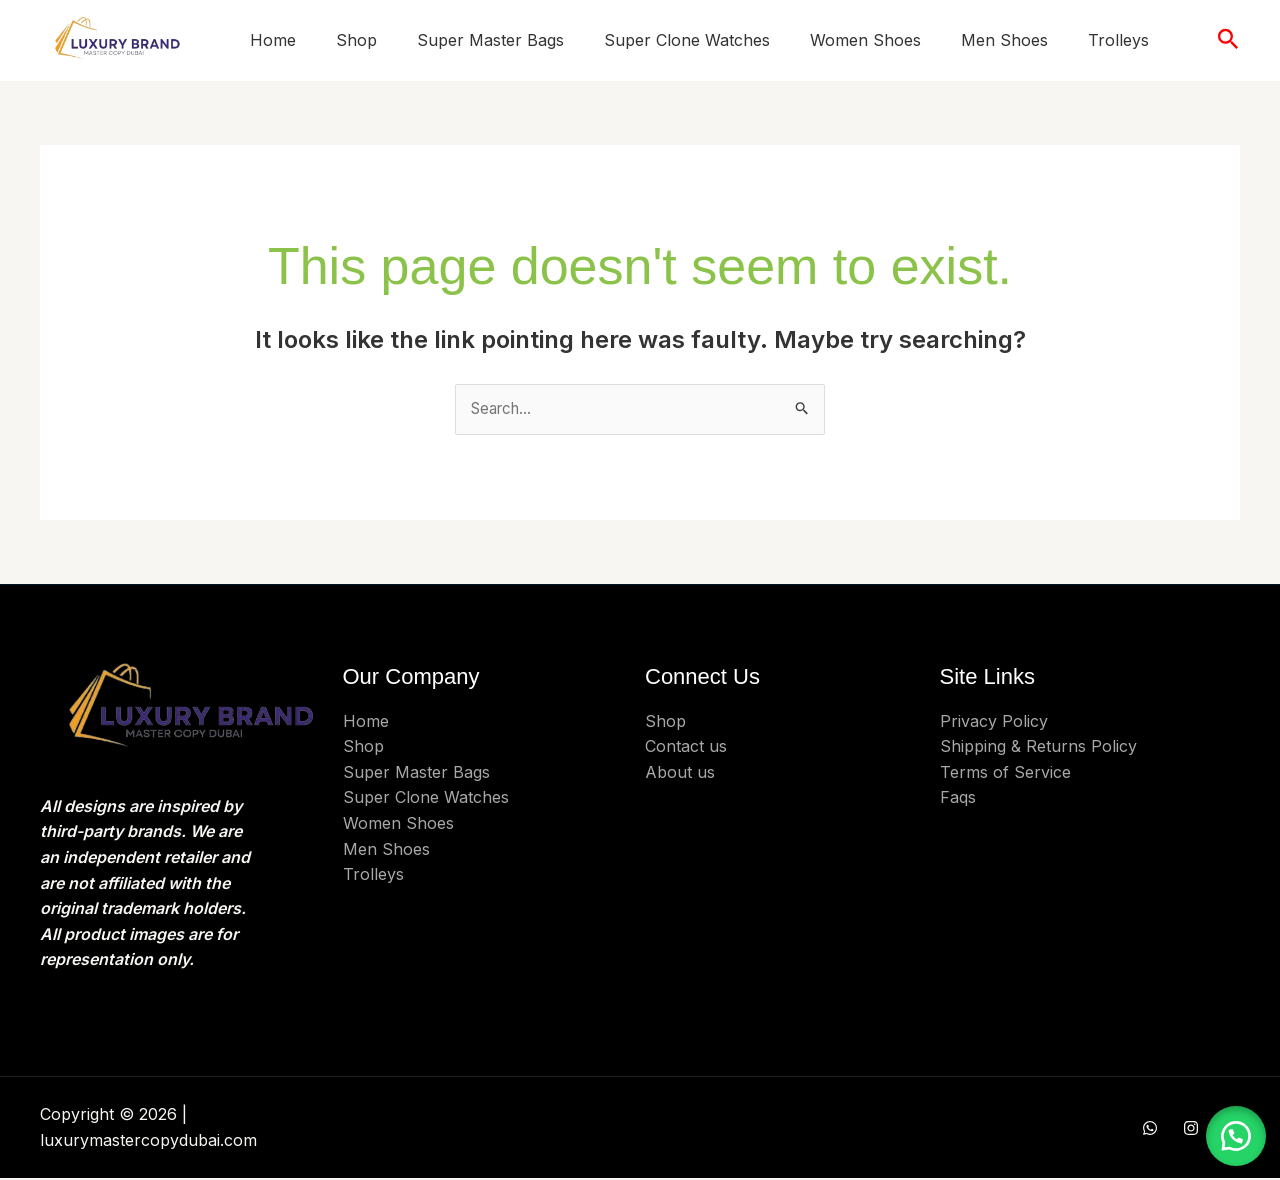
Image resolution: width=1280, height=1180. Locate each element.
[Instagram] (1191, 1130)
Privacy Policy (994, 722)
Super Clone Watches (687, 40)
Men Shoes (1004, 40)
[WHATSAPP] (1150, 1130)
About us (680, 773)
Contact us (686, 747)
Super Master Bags (490, 40)
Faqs (958, 799)
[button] (1228, 40)
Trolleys (1118, 40)
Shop (356, 40)
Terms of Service (1005, 773)
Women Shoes (865, 40)
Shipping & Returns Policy (1038, 747)
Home (273, 40)
